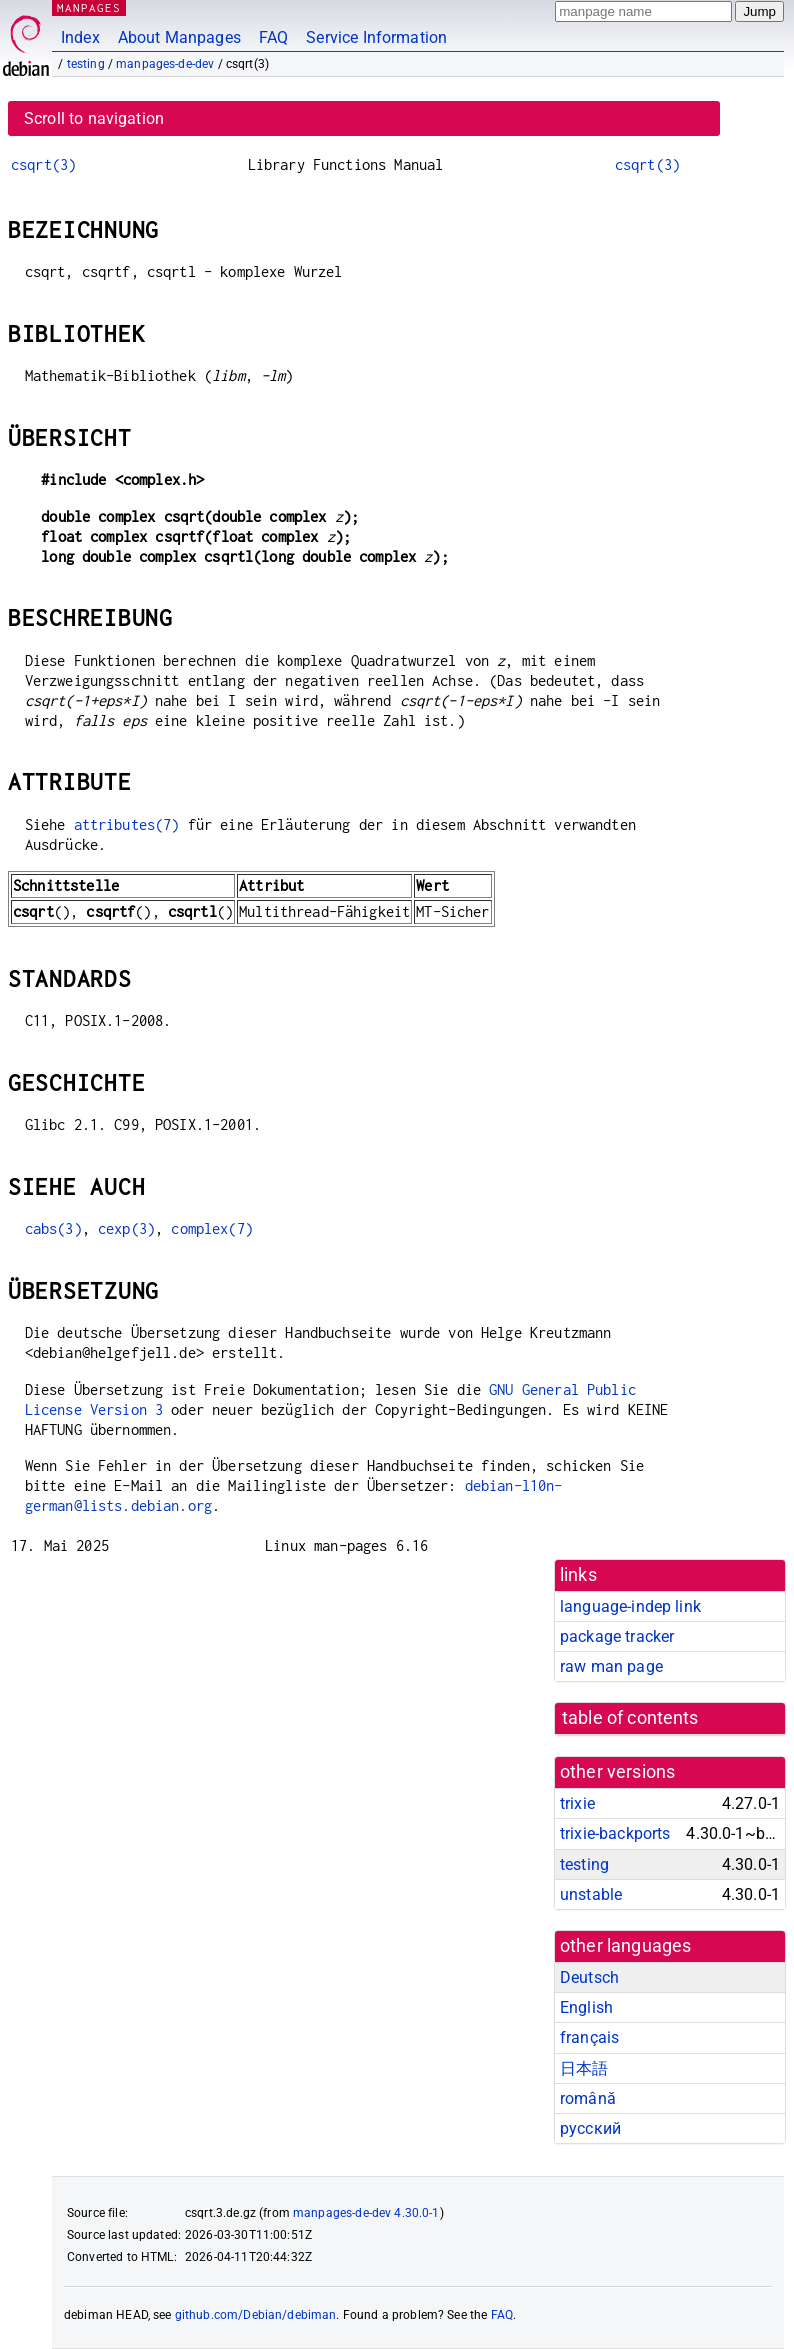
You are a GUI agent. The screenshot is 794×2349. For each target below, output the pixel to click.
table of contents (630, 1718)
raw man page (611, 1666)
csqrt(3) (43, 164)
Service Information (376, 37)
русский (590, 2128)
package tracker (617, 1636)
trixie (577, 1803)
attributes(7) (127, 824)
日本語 (584, 2068)
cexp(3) (126, 1228)
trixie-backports (615, 1833)
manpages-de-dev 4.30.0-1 (366, 2213)
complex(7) (212, 1228)
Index (80, 37)
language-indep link (630, 1606)
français (589, 2037)
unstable (591, 1894)
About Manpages (179, 37)
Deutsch (589, 1977)
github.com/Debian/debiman (256, 2315)
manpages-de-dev (165, 64)
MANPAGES (89, 7)
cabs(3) (53, 1228)
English (586, 2007)
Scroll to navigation (94, 118)
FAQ (273, 37)
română (588, 2098)
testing (86, 64)
